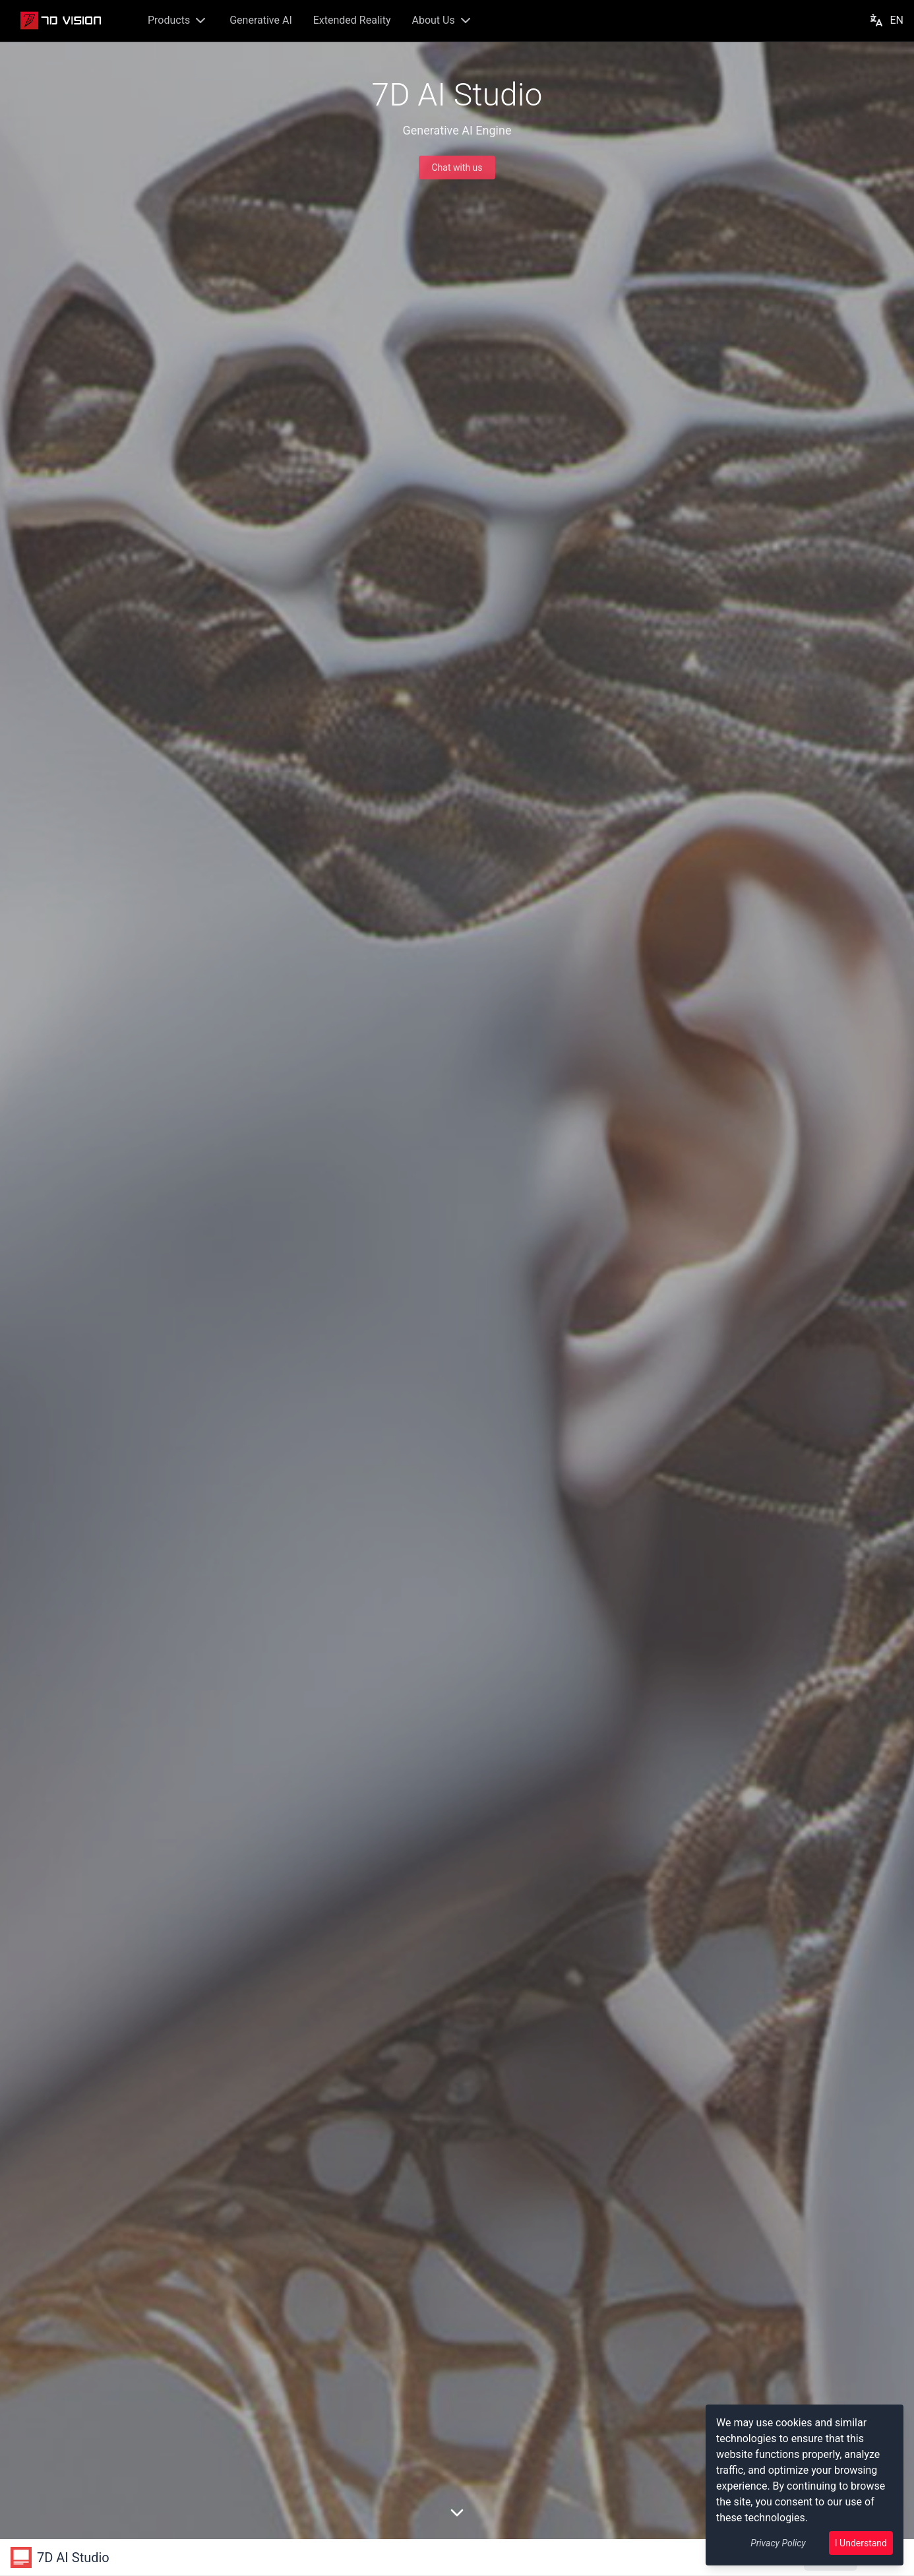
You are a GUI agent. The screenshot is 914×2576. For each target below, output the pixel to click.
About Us (442, 20)
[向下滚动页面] (457, 2513)
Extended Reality (352, 20)
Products (178, 20)
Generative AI (260, 20)
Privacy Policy (778, 2543)
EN (885, 20)
